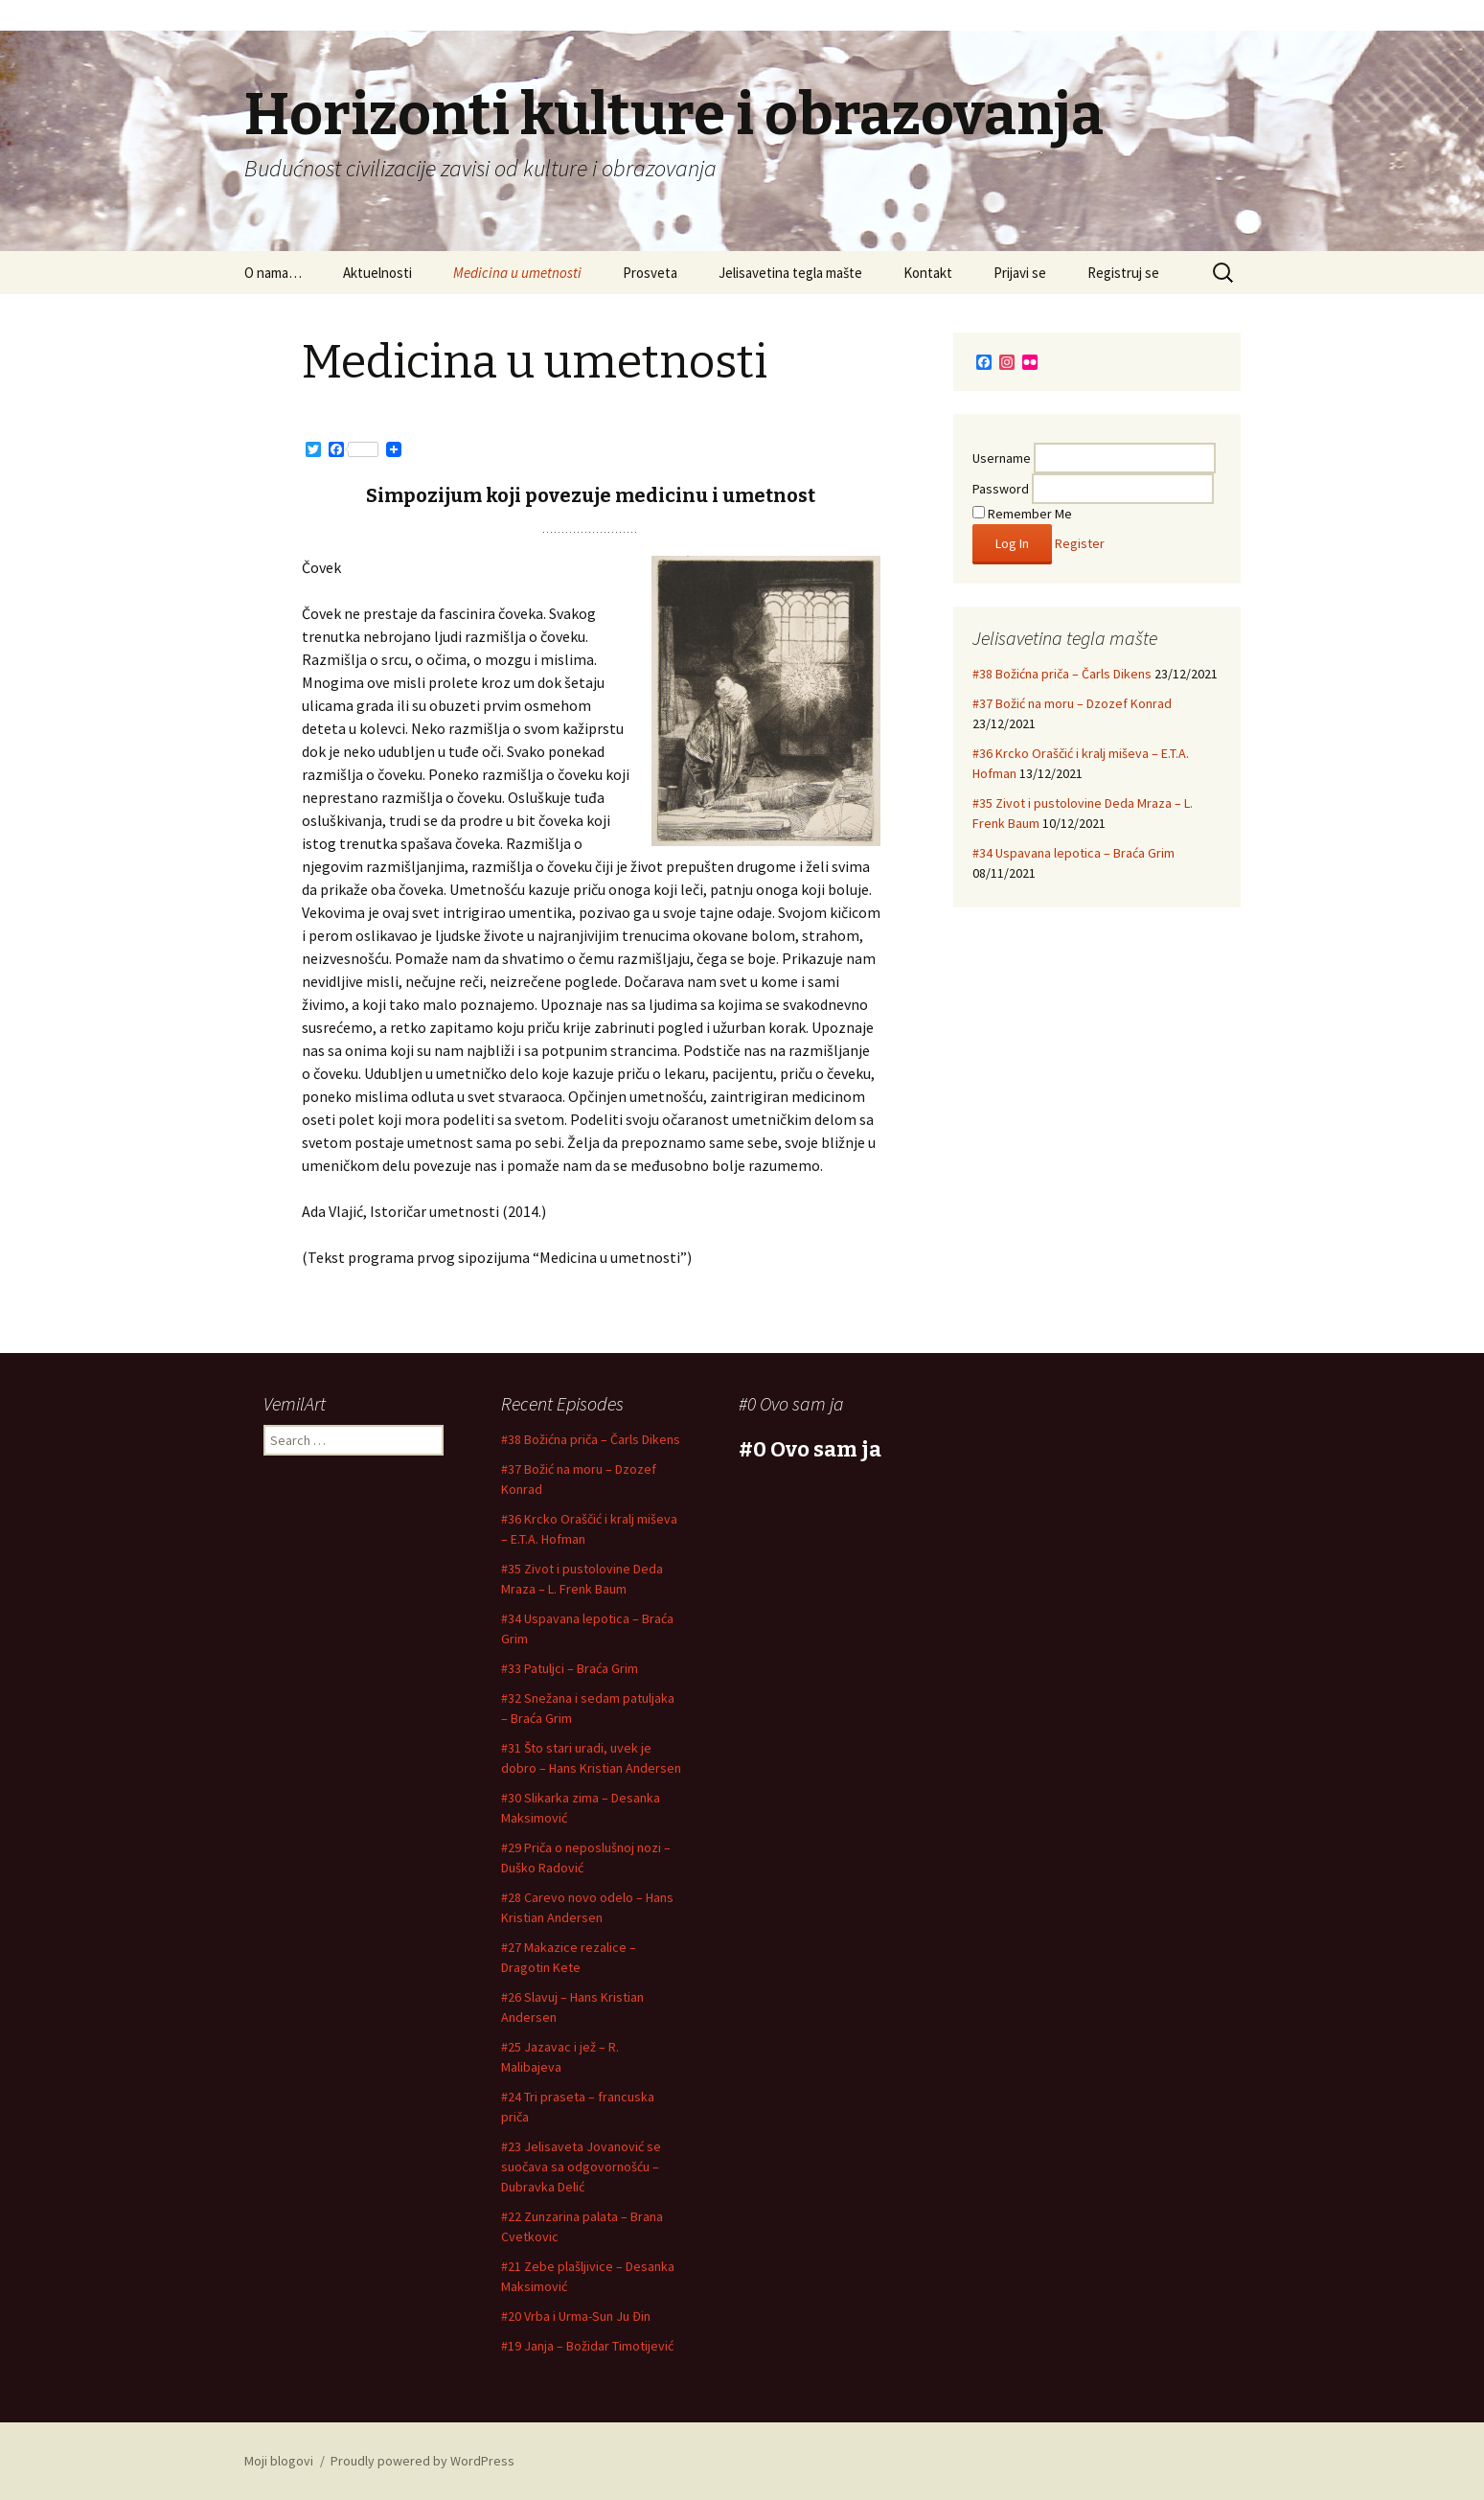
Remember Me (1022, 513)
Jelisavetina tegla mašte (790, 273)
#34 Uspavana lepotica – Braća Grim (1073, 852)
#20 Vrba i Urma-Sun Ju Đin (576, 2316)
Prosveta (650, 273)
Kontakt (927, 273)
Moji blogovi (278, 2460)
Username (1001, 458)
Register (1080, 543)
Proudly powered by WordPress (422, 2460)
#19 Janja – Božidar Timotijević (587, 2345)
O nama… (273, 273)
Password (1000, 488)
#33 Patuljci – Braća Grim (569, 1668)
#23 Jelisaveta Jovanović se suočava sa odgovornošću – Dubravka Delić (581, 2166)
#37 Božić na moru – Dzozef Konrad (1072, 703)
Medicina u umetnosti (517, 273)
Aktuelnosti (377, 273)
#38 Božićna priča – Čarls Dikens (1062, 673)
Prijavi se (1019, 273)
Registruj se (1123, 273)
